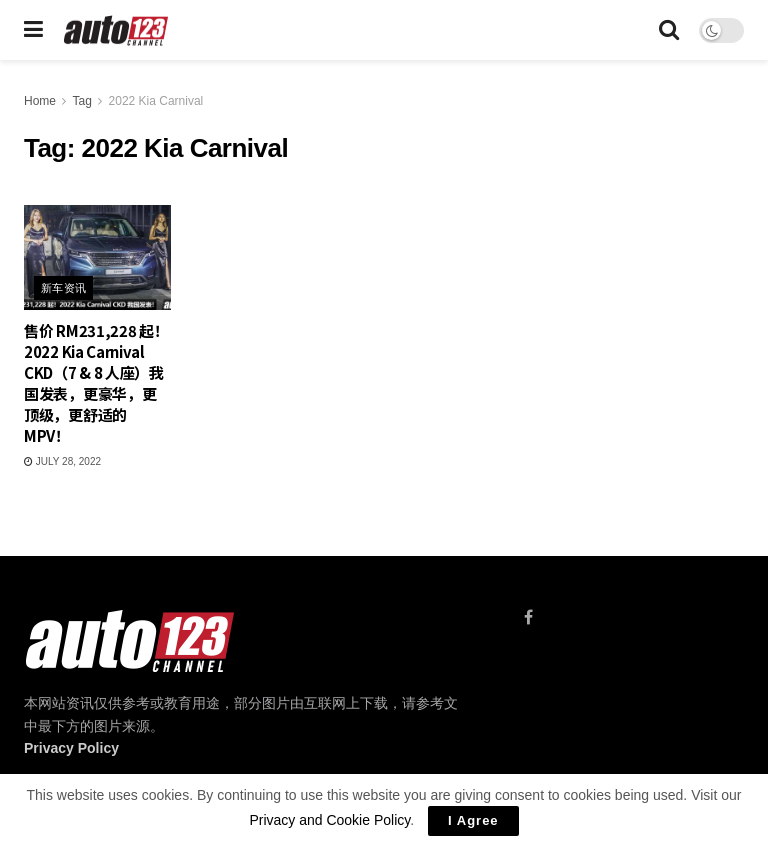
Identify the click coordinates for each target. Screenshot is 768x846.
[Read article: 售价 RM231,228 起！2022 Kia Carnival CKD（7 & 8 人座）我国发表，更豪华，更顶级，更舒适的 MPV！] (97, 257)
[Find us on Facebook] (528, 617)
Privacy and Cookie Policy (329, 820)
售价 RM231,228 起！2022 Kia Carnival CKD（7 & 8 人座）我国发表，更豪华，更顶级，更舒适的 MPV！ (96, 383)
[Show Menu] (33, 30)
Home (40, 101)
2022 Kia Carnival (156, 101)
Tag (81, 101)
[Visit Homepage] (116, 30)
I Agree (473, 820)
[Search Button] (669, 30)
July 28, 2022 (62, 461)
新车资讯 (64, 288)
